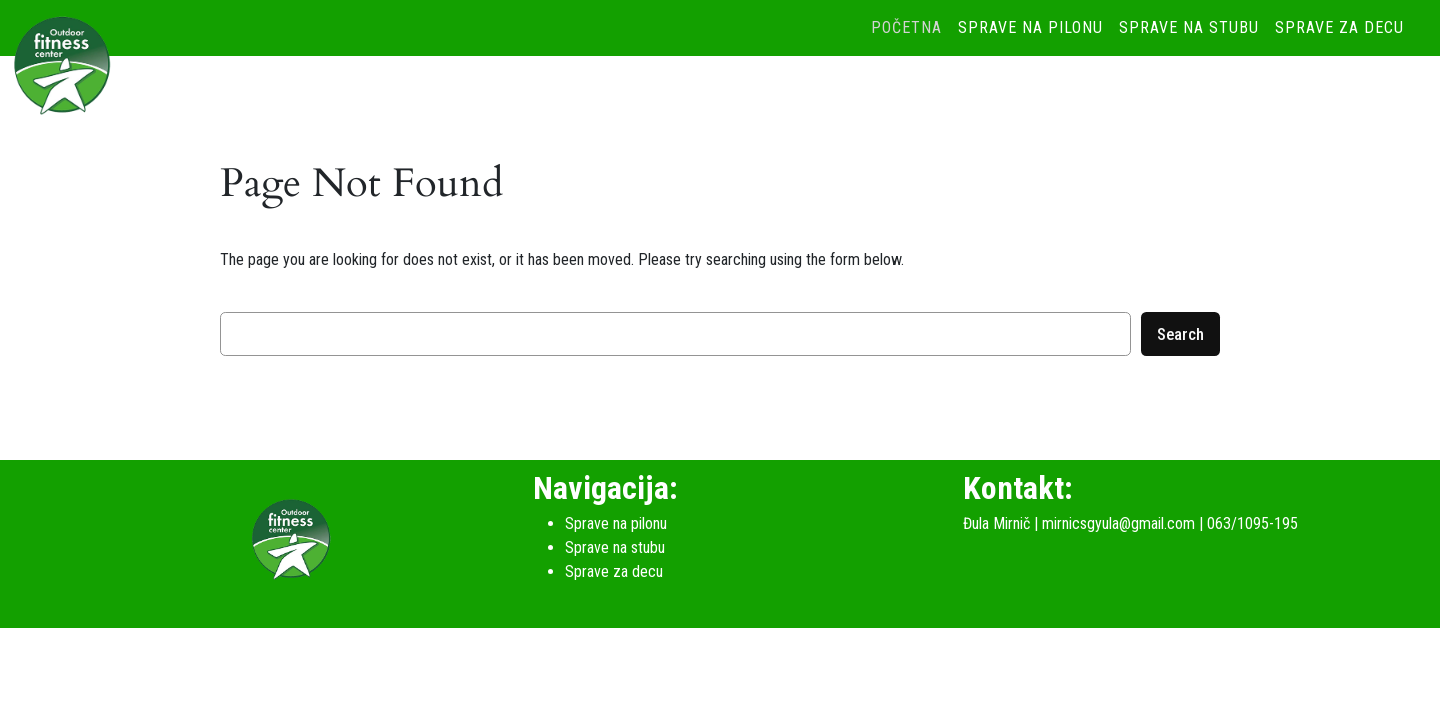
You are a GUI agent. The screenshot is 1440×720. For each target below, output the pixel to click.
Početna (906, 27)
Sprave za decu (1339, 27)
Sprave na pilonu (1030, 27)
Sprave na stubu (1189, 27)
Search (1180, 334)
